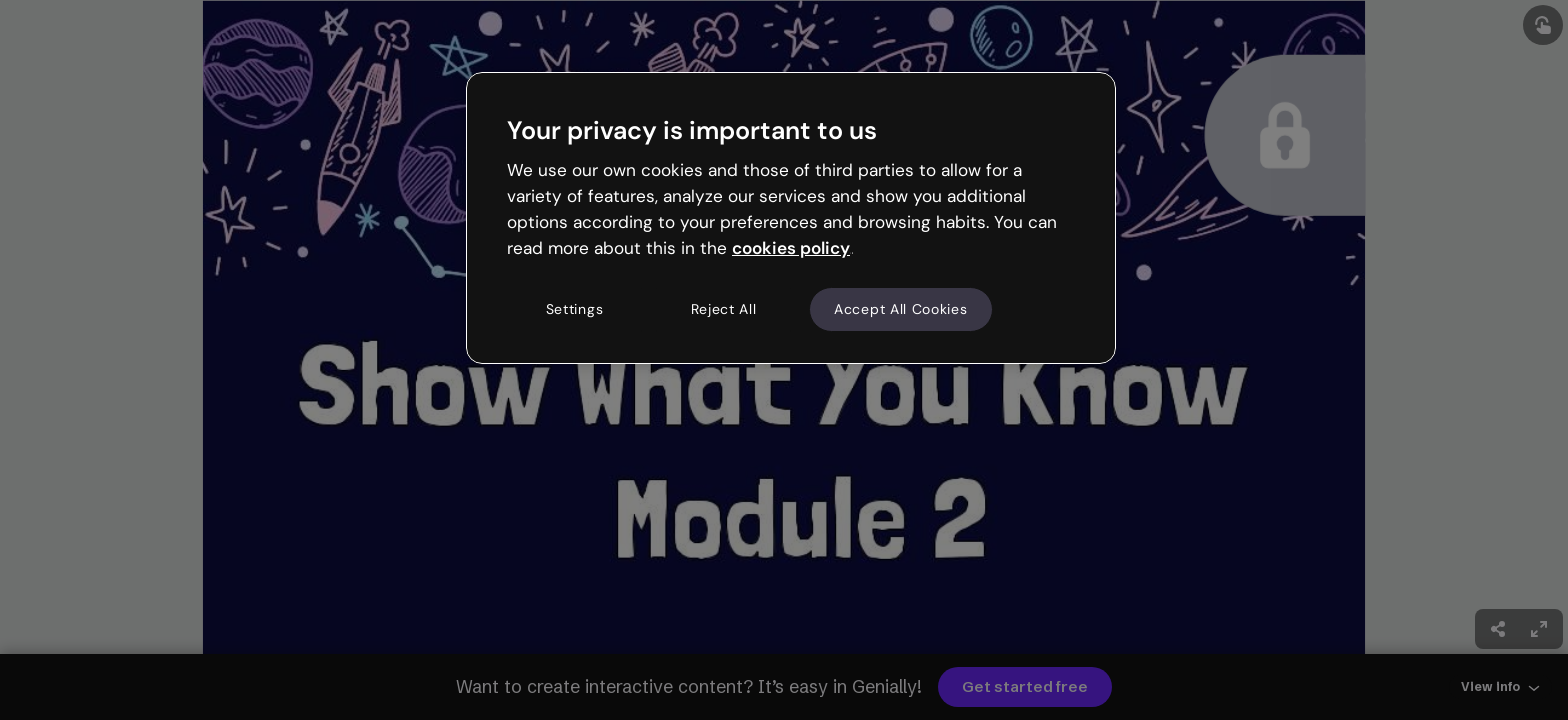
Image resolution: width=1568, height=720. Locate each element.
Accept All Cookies (901, 309)
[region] (791, 218)
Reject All (724, 309)
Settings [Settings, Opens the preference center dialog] (575, 309)
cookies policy (791, 248)
